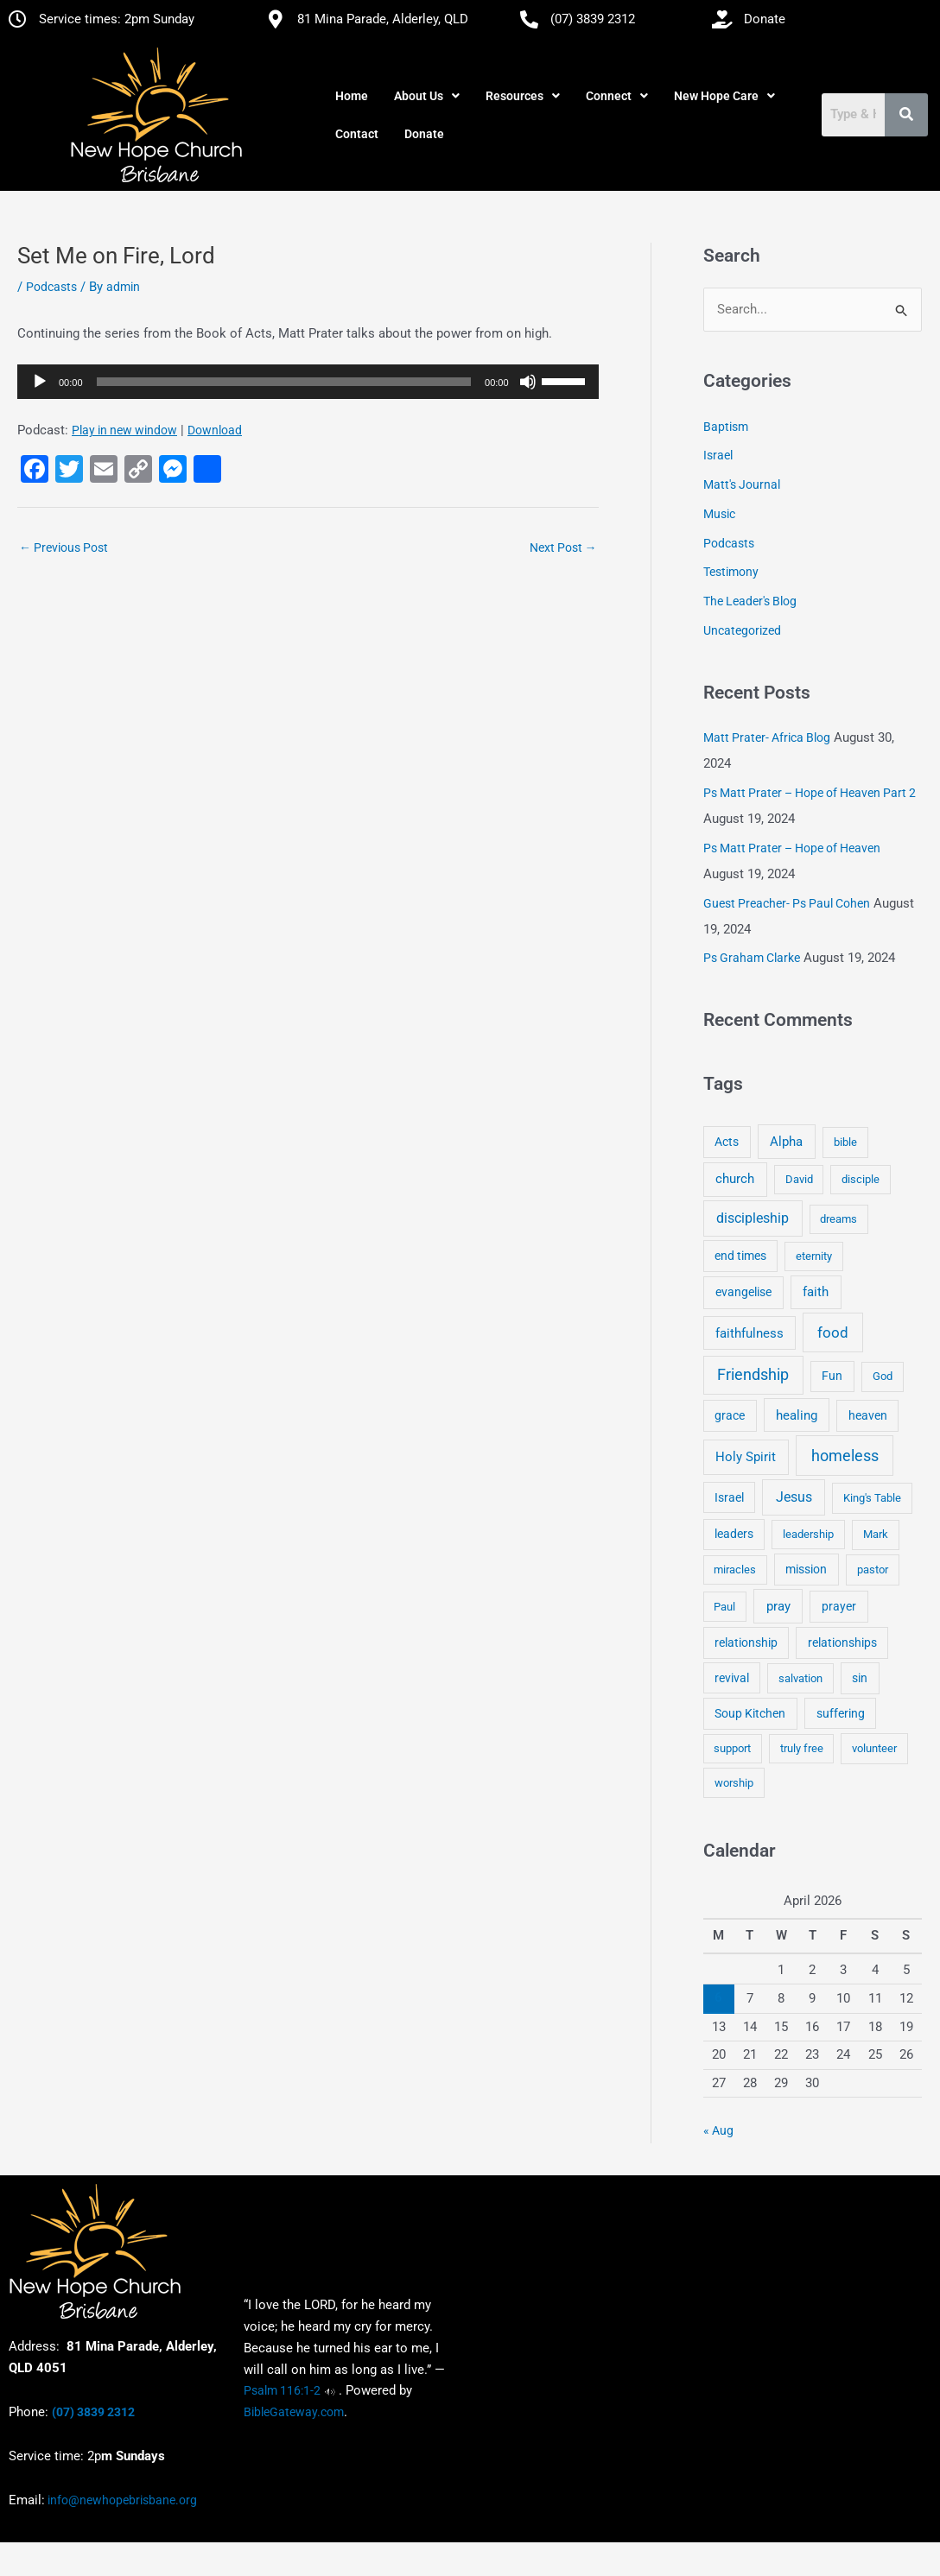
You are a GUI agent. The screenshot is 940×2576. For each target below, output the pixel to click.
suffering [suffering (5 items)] (840, 1713)
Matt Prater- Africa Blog (766, 737)
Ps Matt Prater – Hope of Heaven (791, 848)
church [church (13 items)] (734, 1179)
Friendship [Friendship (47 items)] (753, 1374)
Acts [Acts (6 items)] (727, 1142)
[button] (427, 96)
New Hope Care (724, 96)
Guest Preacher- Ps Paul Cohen (786, 903)
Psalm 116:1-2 (282, 2390)
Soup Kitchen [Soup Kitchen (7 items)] (750, 1713)
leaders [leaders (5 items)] (734, 1534)
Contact (356, 134)
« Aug (718, 2130)
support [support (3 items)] (732, 1748)
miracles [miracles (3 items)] (735, 1569)
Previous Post (63, 547)
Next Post (563, 547)
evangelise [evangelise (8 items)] (743, 1292)
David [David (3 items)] (799, 1179)
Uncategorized (742, 630)
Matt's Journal (741, 484)
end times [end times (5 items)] (740, 1256)
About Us (427, 96)
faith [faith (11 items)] (816, 1292)
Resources (523, 96)
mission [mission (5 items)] (806, 1569)
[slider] (284, 381)
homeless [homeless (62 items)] (845, 1455)
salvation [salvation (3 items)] (800, 1678)
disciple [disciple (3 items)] (861, 1179)
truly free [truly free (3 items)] (801, 1748)
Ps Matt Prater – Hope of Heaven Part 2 (809, 793)
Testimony (731, 572)
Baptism (725, 427)
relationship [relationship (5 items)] (746, 1642)
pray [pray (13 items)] (778, 1606)
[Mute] (528, 381)
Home (351, 96)
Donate (424, 134)
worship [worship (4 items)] (734, 1782)
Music (719, 514)
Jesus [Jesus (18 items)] (794, 1497)
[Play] (39, 381)
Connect (617, 96)
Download (214, 430)
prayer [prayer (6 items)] (839, 1606)
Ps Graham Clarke (751, 958)
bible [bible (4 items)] (845, 1142)
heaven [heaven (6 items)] (867, 1415)
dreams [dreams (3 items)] (838, 1218)
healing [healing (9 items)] (796, 1415)
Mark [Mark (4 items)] (875, 1534)
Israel (718, 455)
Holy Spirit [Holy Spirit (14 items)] (745, 1457)
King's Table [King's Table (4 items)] (872, 1497)
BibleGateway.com (294, 2412)
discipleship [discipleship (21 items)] (752, 1218)
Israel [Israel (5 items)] (729, 1497)
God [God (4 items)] (882, 1376)
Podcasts (51, 287)
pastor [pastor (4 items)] (872, 1569)
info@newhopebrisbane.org (121, 2500)
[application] (308, 381)
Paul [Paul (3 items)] (724, 1606)
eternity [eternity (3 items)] (814, 1256)
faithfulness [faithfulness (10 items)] (749, 1333)
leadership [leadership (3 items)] (808, 1534)
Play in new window (124, 430)
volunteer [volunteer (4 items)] (874, 1748)
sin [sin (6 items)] (859, 1678)
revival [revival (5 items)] (732, 1678)
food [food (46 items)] (832, 1332)
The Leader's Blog (750, 601)
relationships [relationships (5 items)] (842, 1642)
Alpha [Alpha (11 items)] (786, 1141)
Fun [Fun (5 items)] (832, 1376)
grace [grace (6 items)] (730, 1415)
